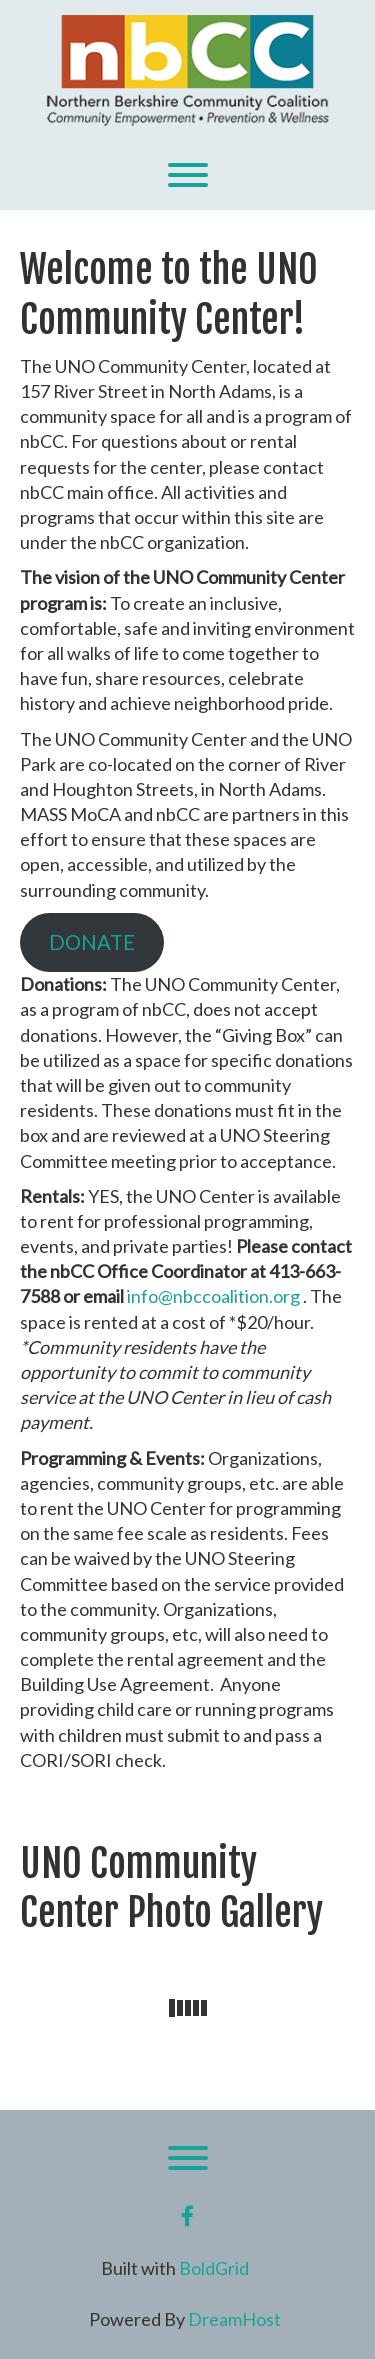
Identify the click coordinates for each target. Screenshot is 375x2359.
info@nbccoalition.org (213, 1296)
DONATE (92, 942)
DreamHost (234, 2319)
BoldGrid (214, 2268)
